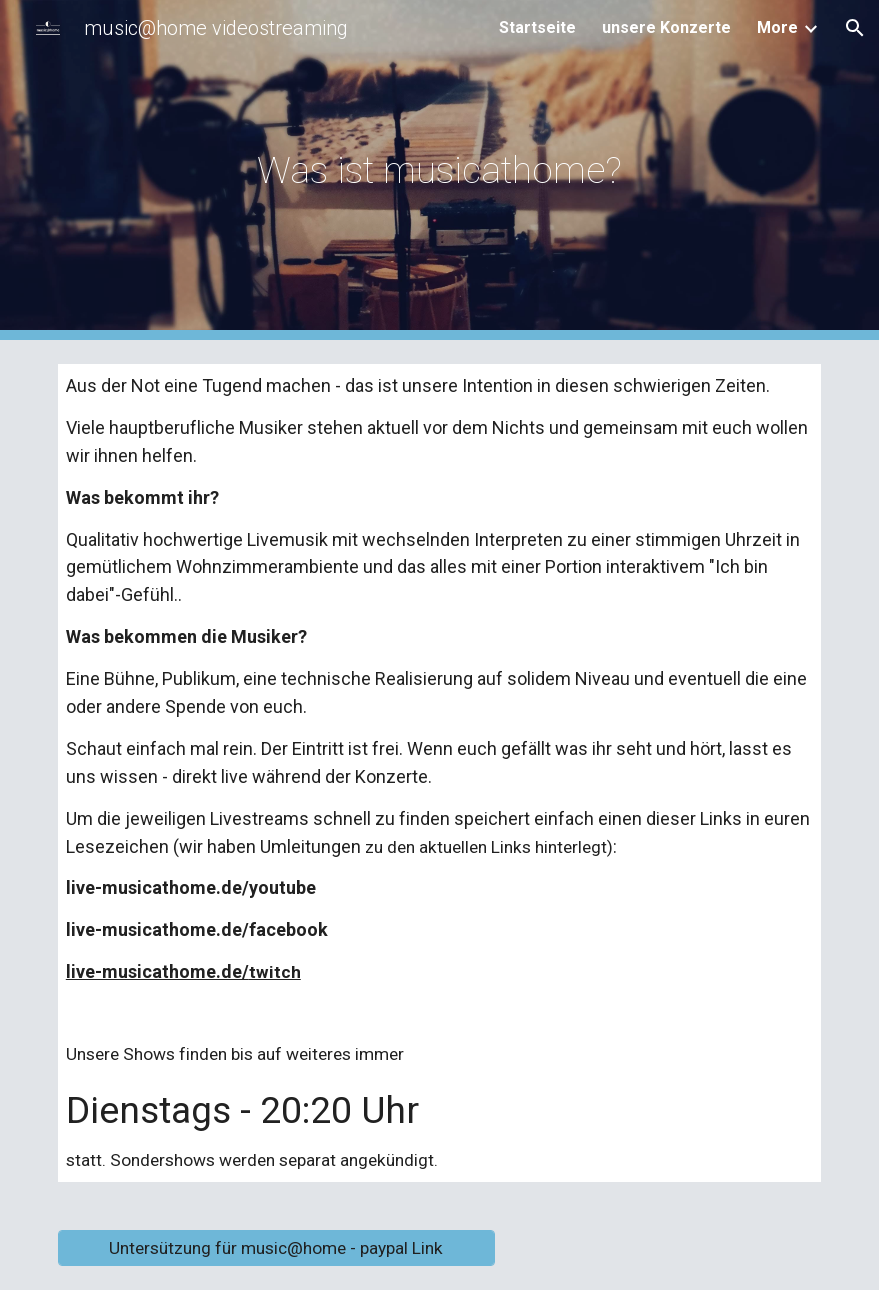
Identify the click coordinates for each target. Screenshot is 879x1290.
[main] (439, 170)
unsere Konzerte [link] (666, 27)
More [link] (777, 27)
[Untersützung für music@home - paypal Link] (276, 1248)
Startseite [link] (537, 27)
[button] (855, 28)
